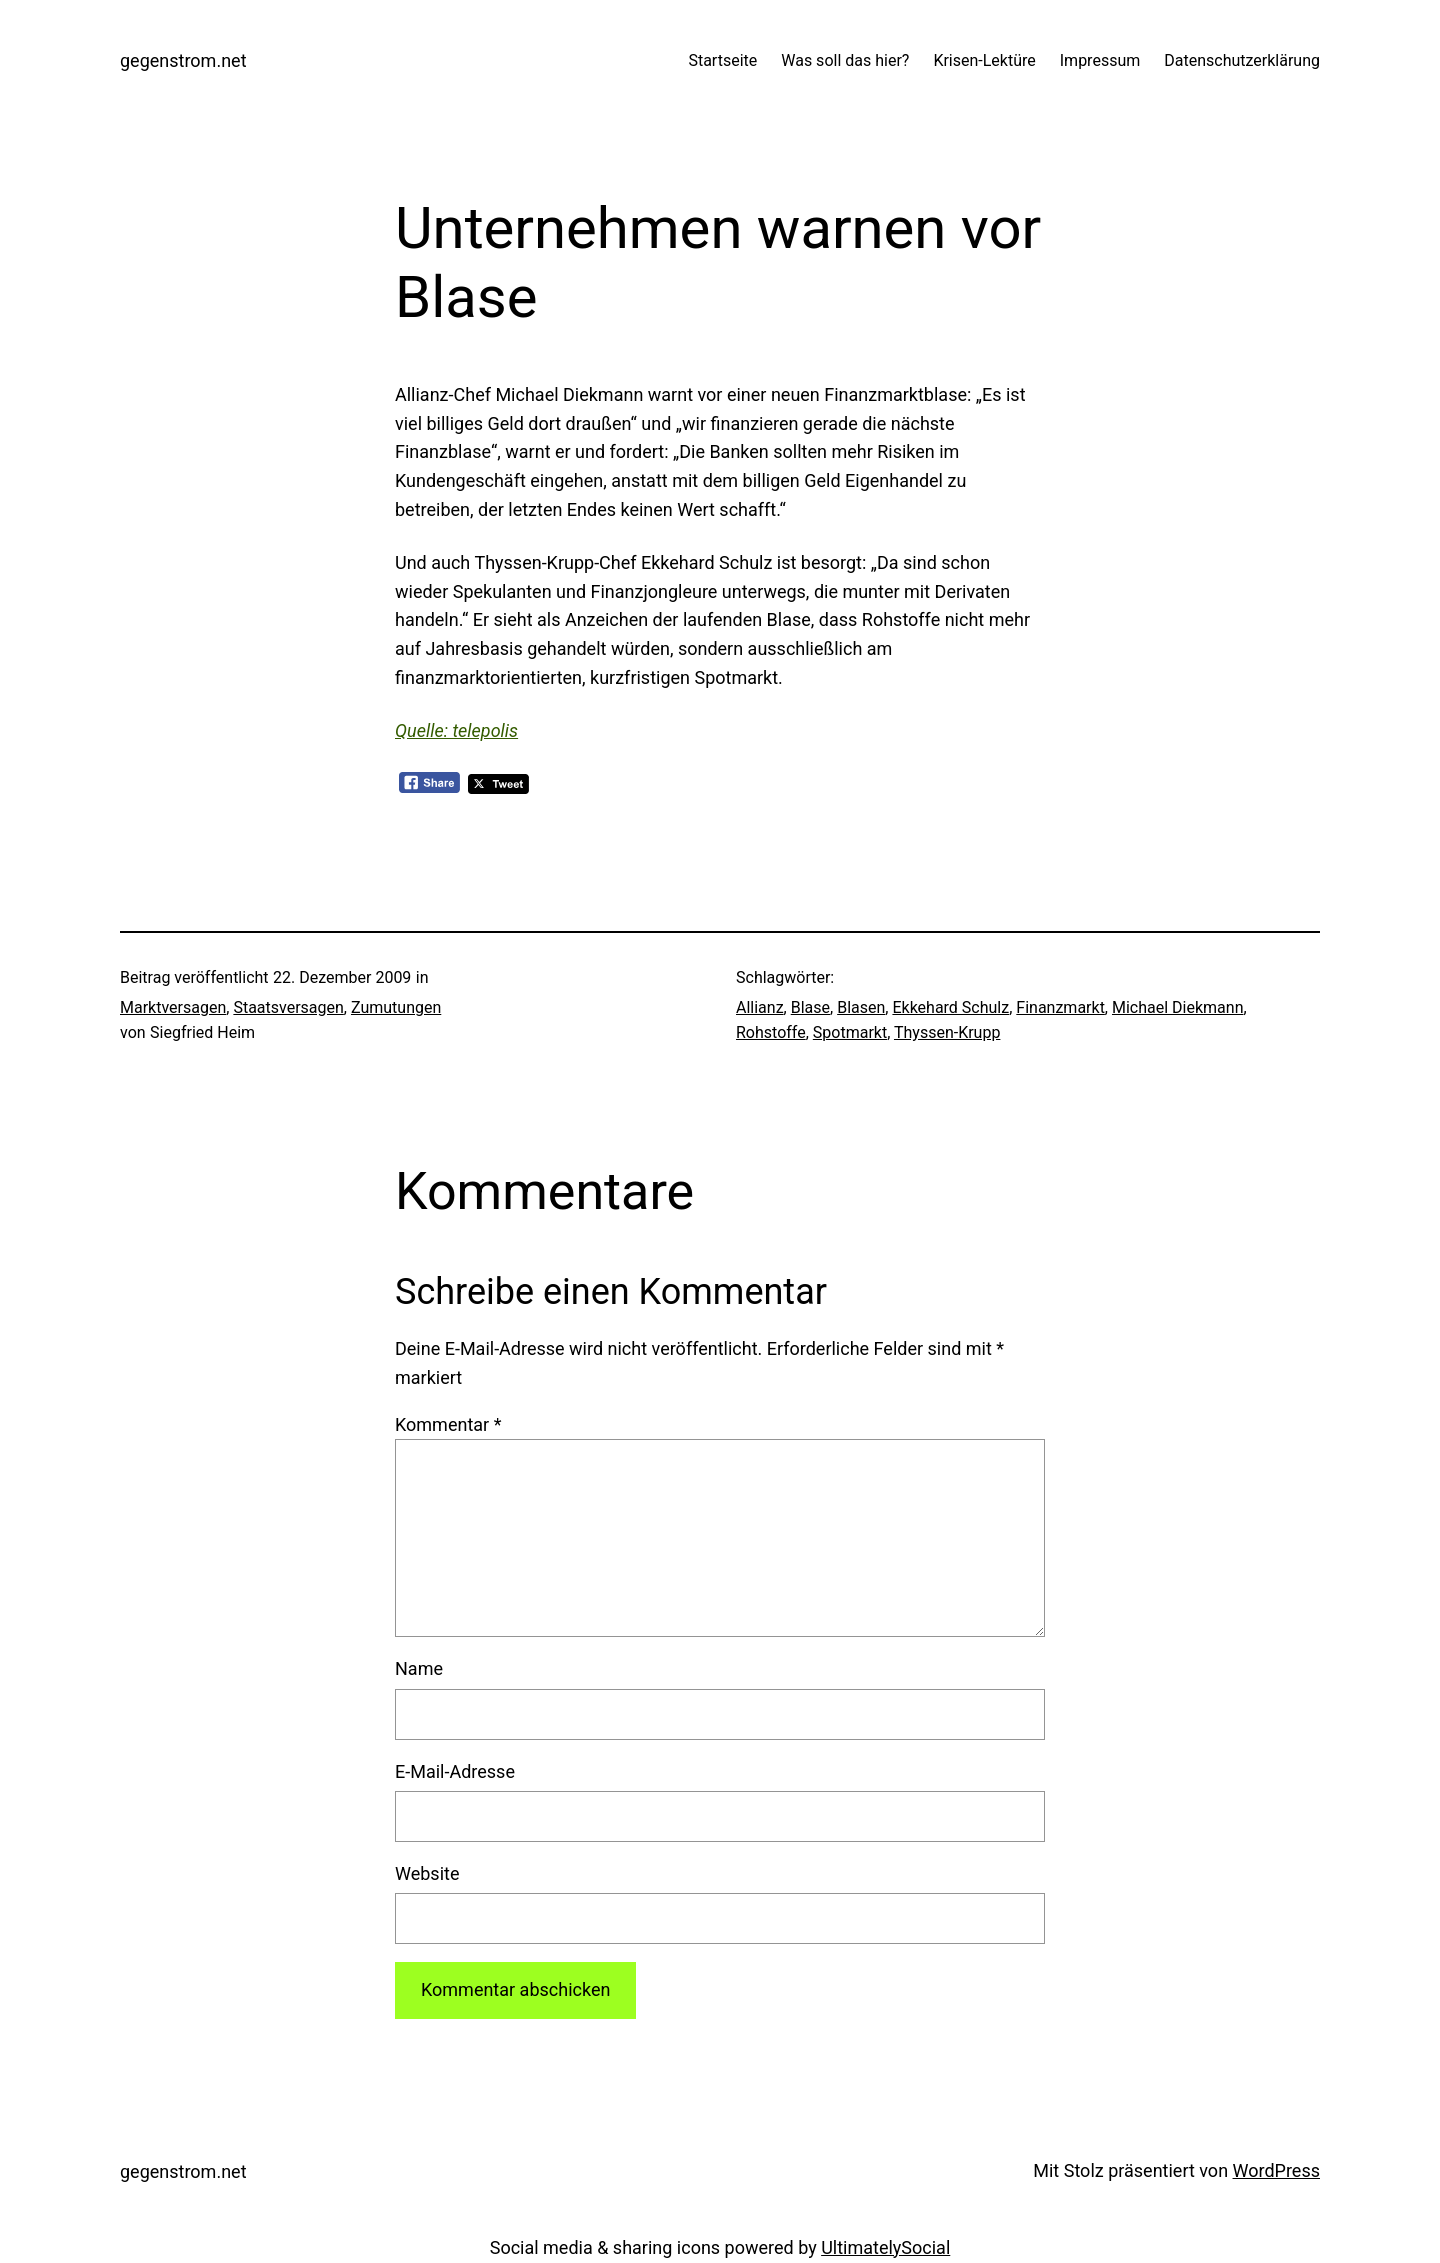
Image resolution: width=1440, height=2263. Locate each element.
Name (419, 1668)
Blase (810, 1007)
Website (427, 1873)
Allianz (760, 1007)
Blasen (861, 1007)
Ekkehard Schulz (950, 1007)
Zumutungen (396, 1007)
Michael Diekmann (1177, 1007)
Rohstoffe (771, 1032)
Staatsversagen (288, 1007)
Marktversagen (173, 1007)
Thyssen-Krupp (947, 1032)
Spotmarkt (850, 1032)
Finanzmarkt (1060, 1007)
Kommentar (448, 1424)
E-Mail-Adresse (455, 1771)
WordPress (1276, 2170)
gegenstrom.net (183, 60)
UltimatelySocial (885, 2247)
